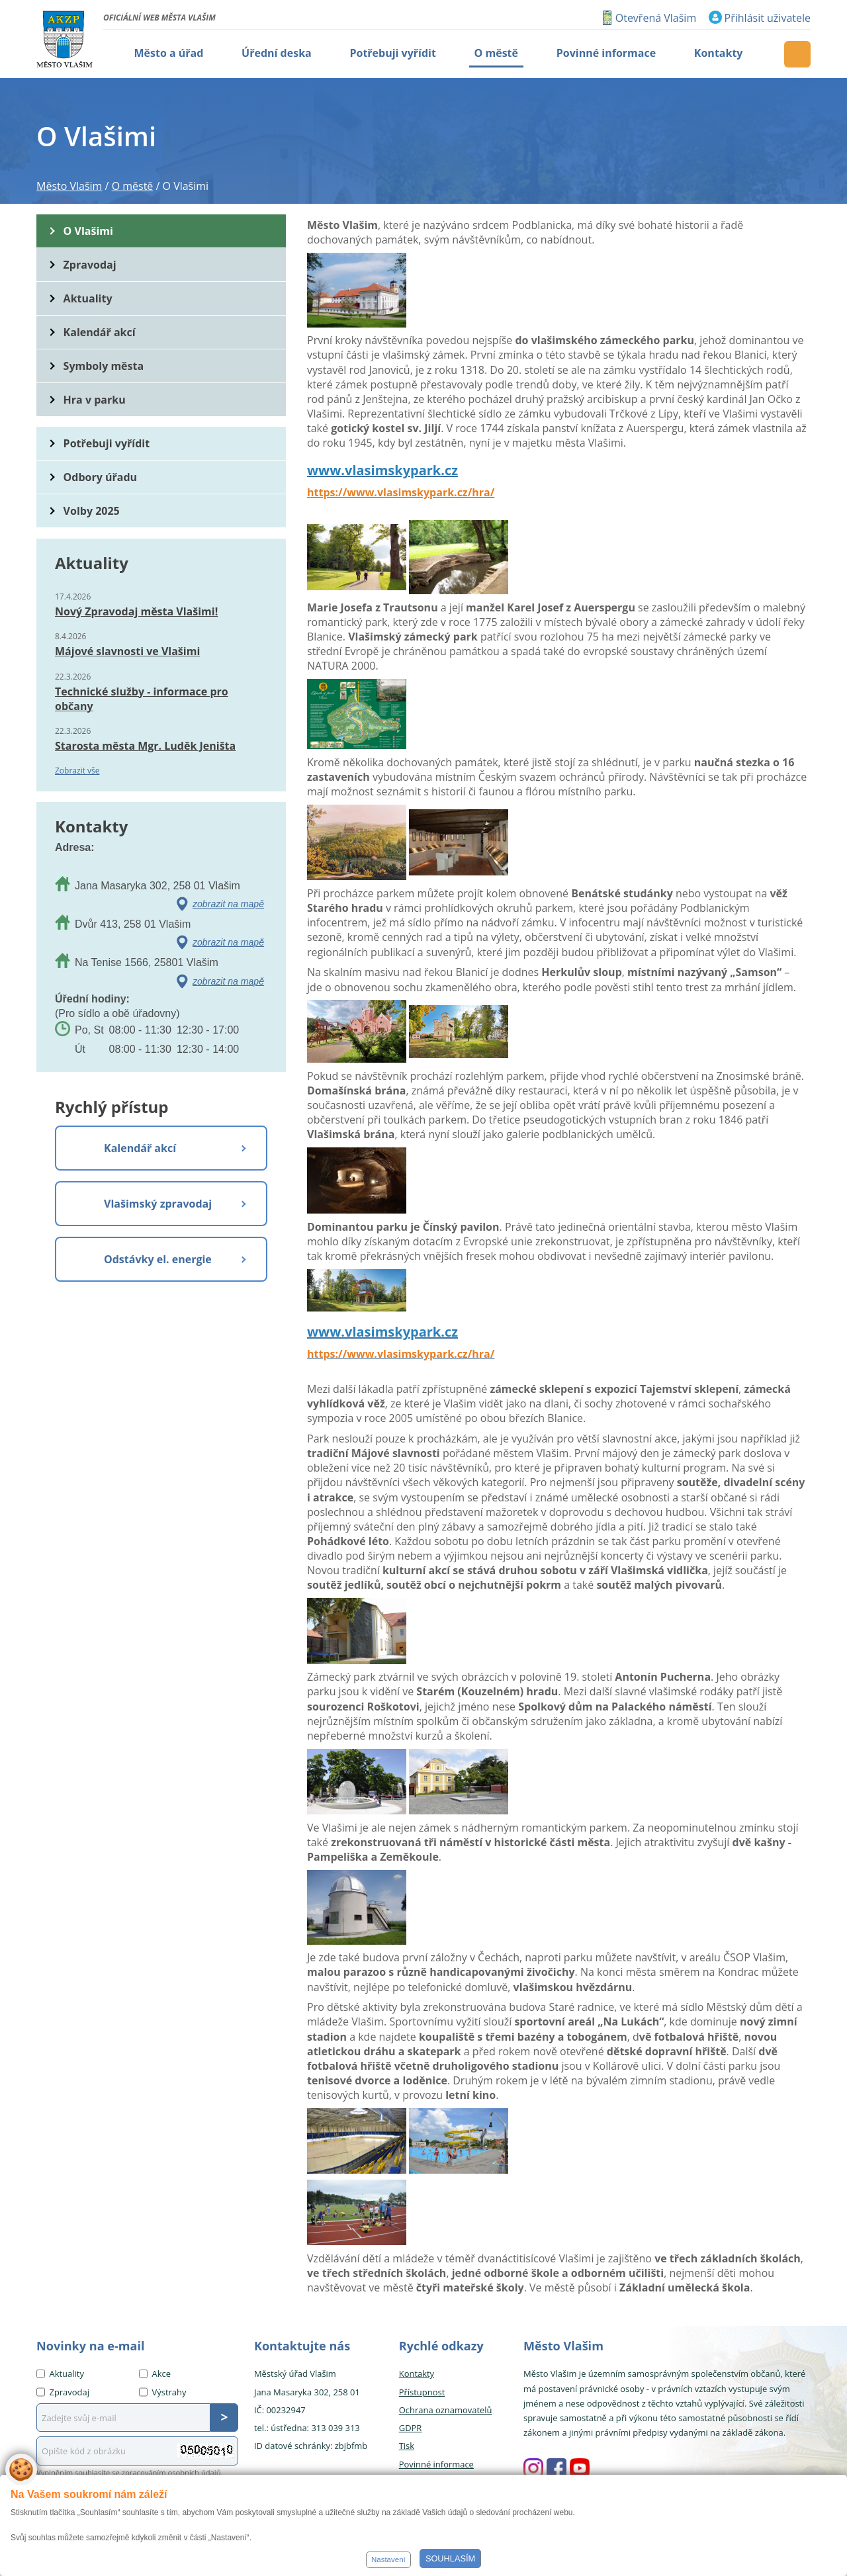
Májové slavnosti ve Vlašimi (127, 651)
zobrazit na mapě (228, 904)
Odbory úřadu (101, 477)
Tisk (406, 2446)
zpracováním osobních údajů (171, 2472)
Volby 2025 (92, 511)
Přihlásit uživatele (768, 18)
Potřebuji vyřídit (107, 443)
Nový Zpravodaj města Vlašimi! (136, 611)
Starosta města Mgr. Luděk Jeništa (145, 745)
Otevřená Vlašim (655, 18)
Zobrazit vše (77, 770)
